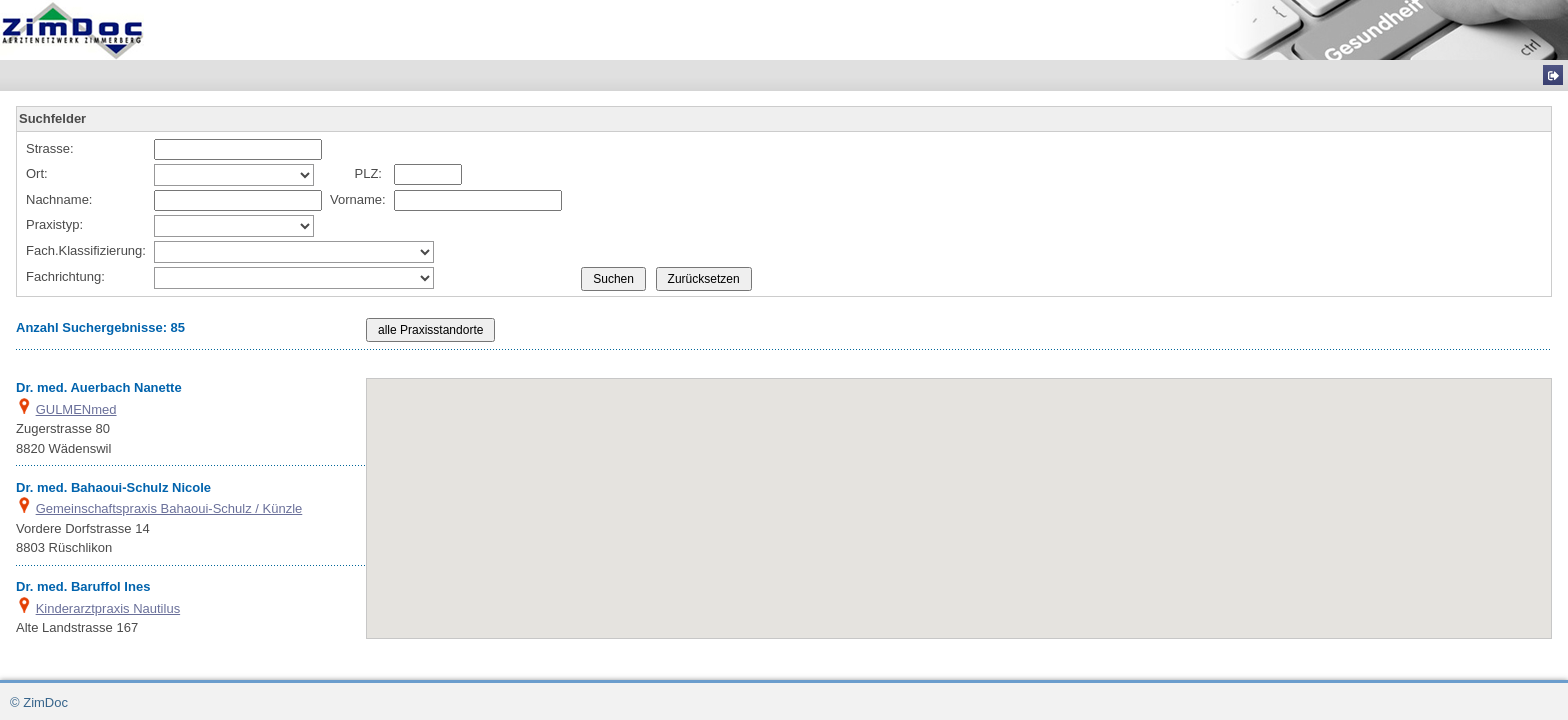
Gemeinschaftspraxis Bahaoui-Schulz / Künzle (169, 508)
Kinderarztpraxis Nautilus (108, 608)
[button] (951, 535)
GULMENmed (76, 409)
